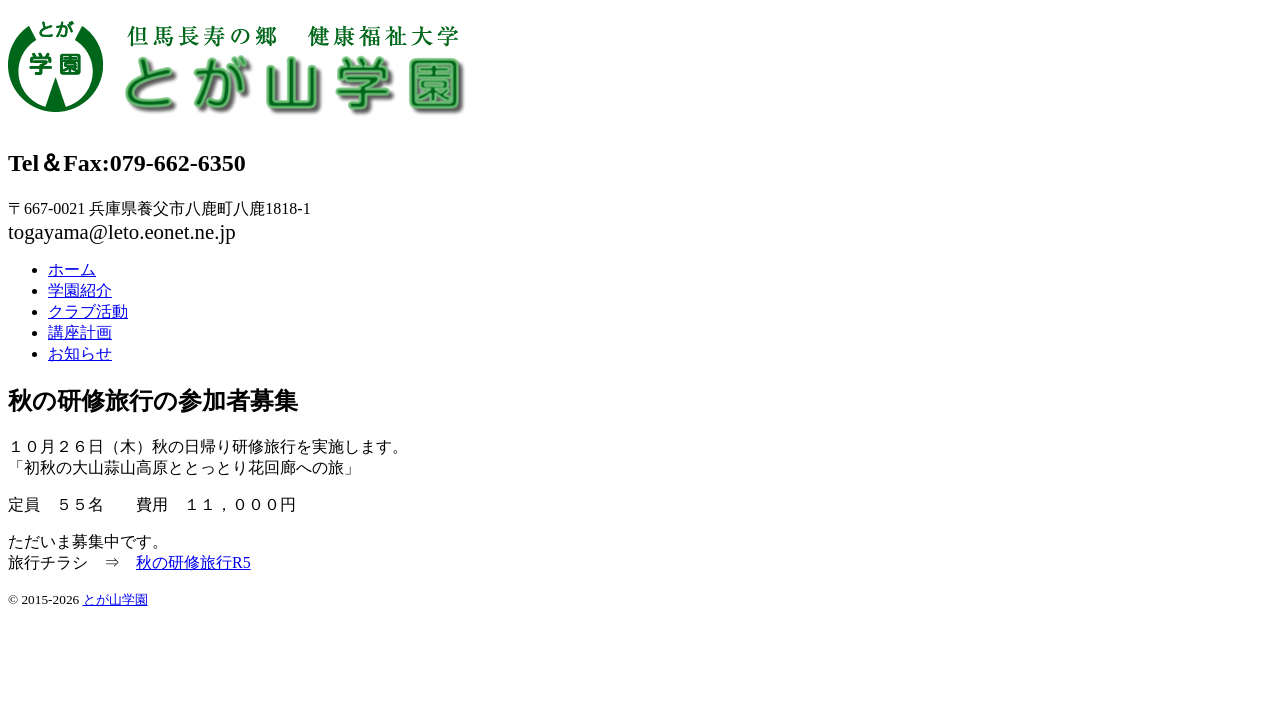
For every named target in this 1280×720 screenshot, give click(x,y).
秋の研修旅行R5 (193, 562)
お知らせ (80, 353)
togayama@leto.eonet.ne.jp (122, 231)
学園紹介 (80, 290)
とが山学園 (115, 599)
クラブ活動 (88, 311)
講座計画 (80, 332)
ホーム (72, 269)
